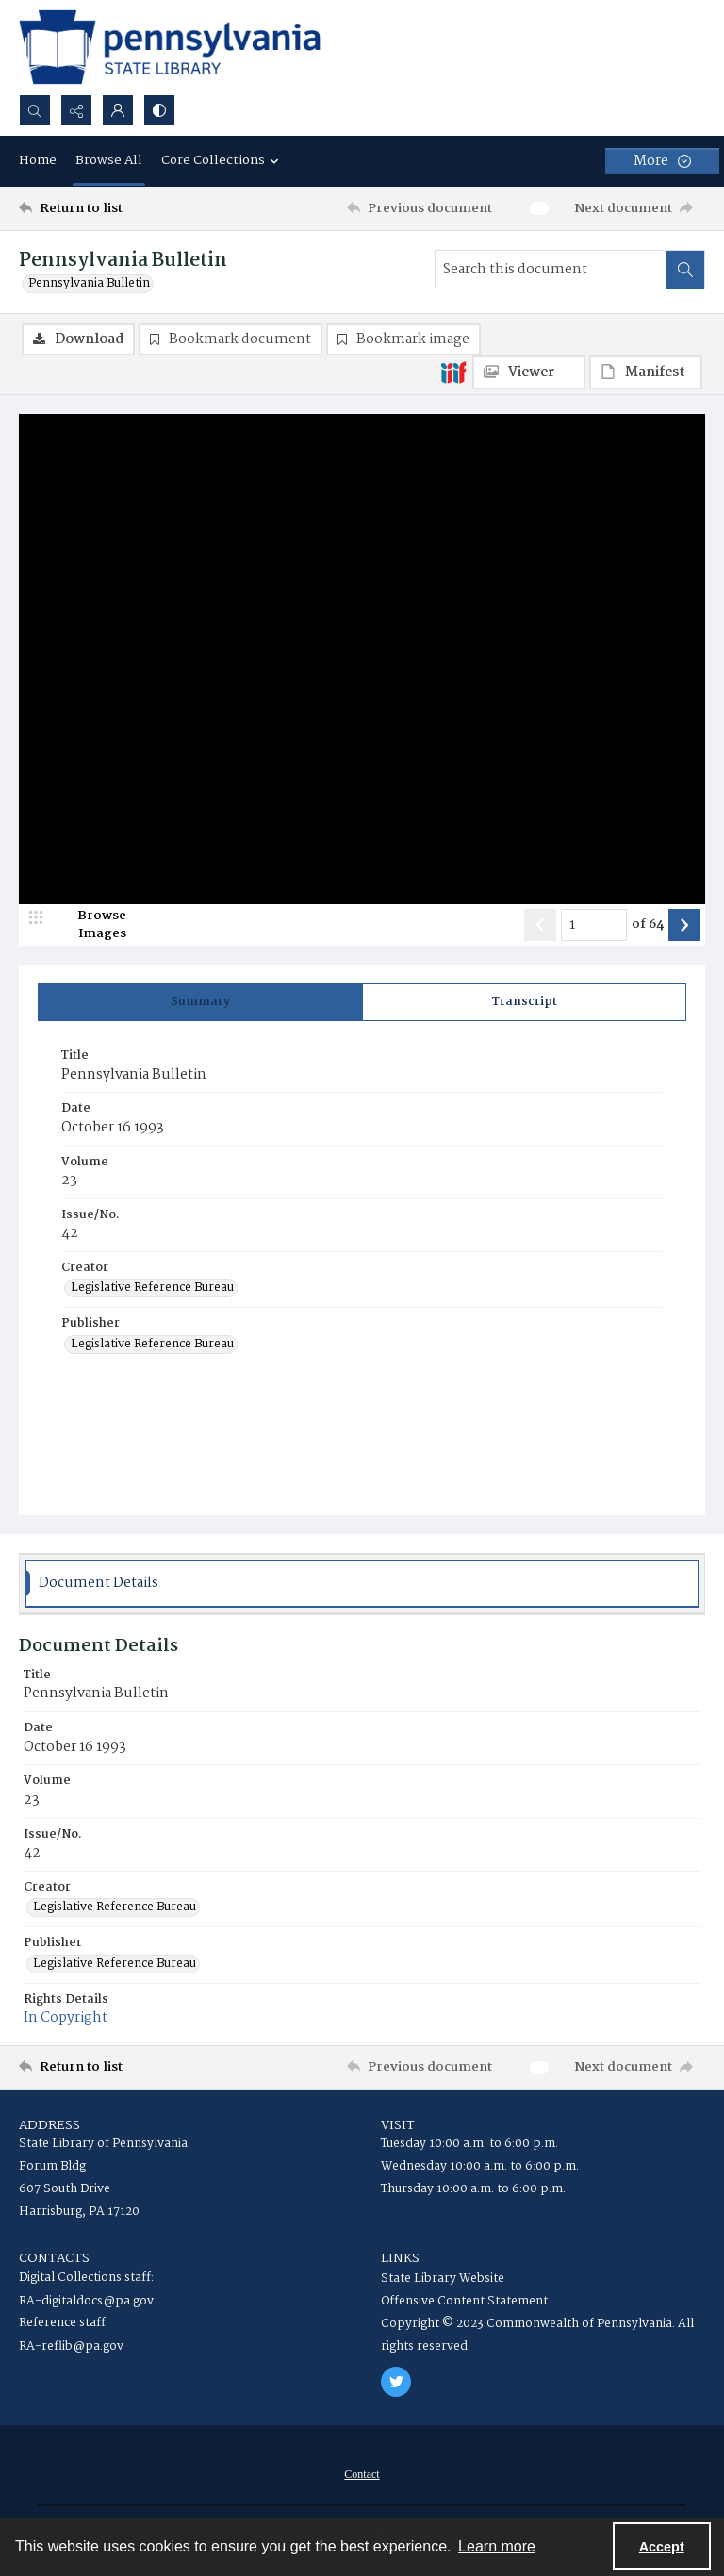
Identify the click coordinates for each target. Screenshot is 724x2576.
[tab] (200, 1002)
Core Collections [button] (222, 160)
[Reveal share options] (76, 110)
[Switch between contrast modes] (159, 110)
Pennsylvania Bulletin (89, 283)
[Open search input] (35, 110)
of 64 (648, 925)
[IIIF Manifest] (645, 372)
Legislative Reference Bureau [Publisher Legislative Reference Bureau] (152, 1344)
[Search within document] (685, 270)
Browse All (108, 160)
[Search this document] (551, 270)
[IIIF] (453, 371)
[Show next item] (684, 925)
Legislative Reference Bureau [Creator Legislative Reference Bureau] (152, 1288)
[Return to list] (108, 208)
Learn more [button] (496, 2546)
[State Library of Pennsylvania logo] (170, 47)
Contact (361, 2474)
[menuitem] (361, 2474)
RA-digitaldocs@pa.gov (86, 2301)
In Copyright (65, 2017)
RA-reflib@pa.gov (71, 2346)
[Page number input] (594, 925)
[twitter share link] (396, 2382)
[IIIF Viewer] (528, 372)
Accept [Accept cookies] (661, 2546)
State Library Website (442, 2278)
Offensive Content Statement (464, 2301)
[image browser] (89, 925)
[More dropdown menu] (662, 161)
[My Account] (118, 110)
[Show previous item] (540, 925)
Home (38, 160)
